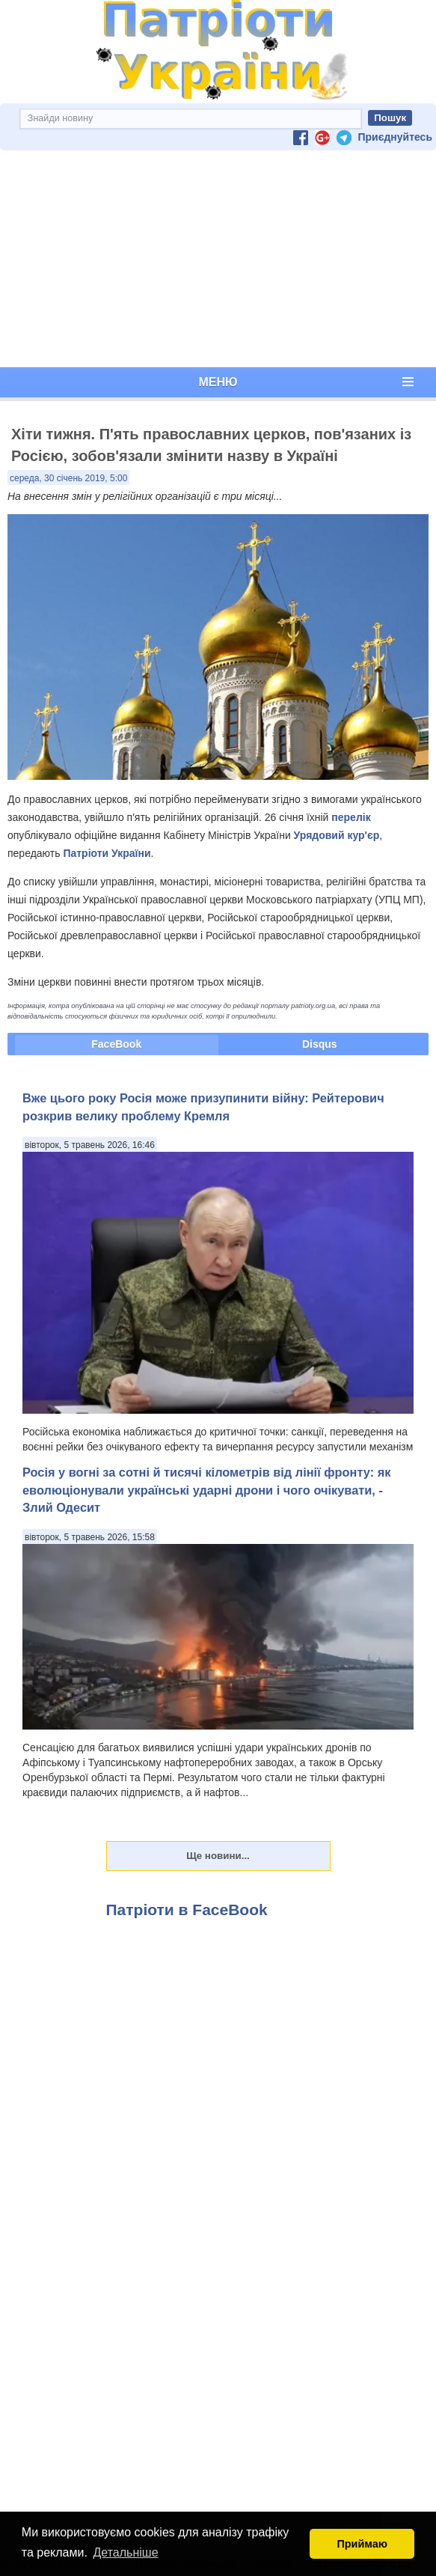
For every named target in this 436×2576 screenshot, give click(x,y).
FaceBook (116, 1044)
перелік (350, 817)
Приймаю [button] (362, 2544)
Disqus (319, 1044)
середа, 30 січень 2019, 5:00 (68, 478)
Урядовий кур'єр (337, 835)
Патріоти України (106, 853)
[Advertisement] (218, 259)
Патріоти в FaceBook (187, 1909)
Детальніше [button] (126, 2552)
